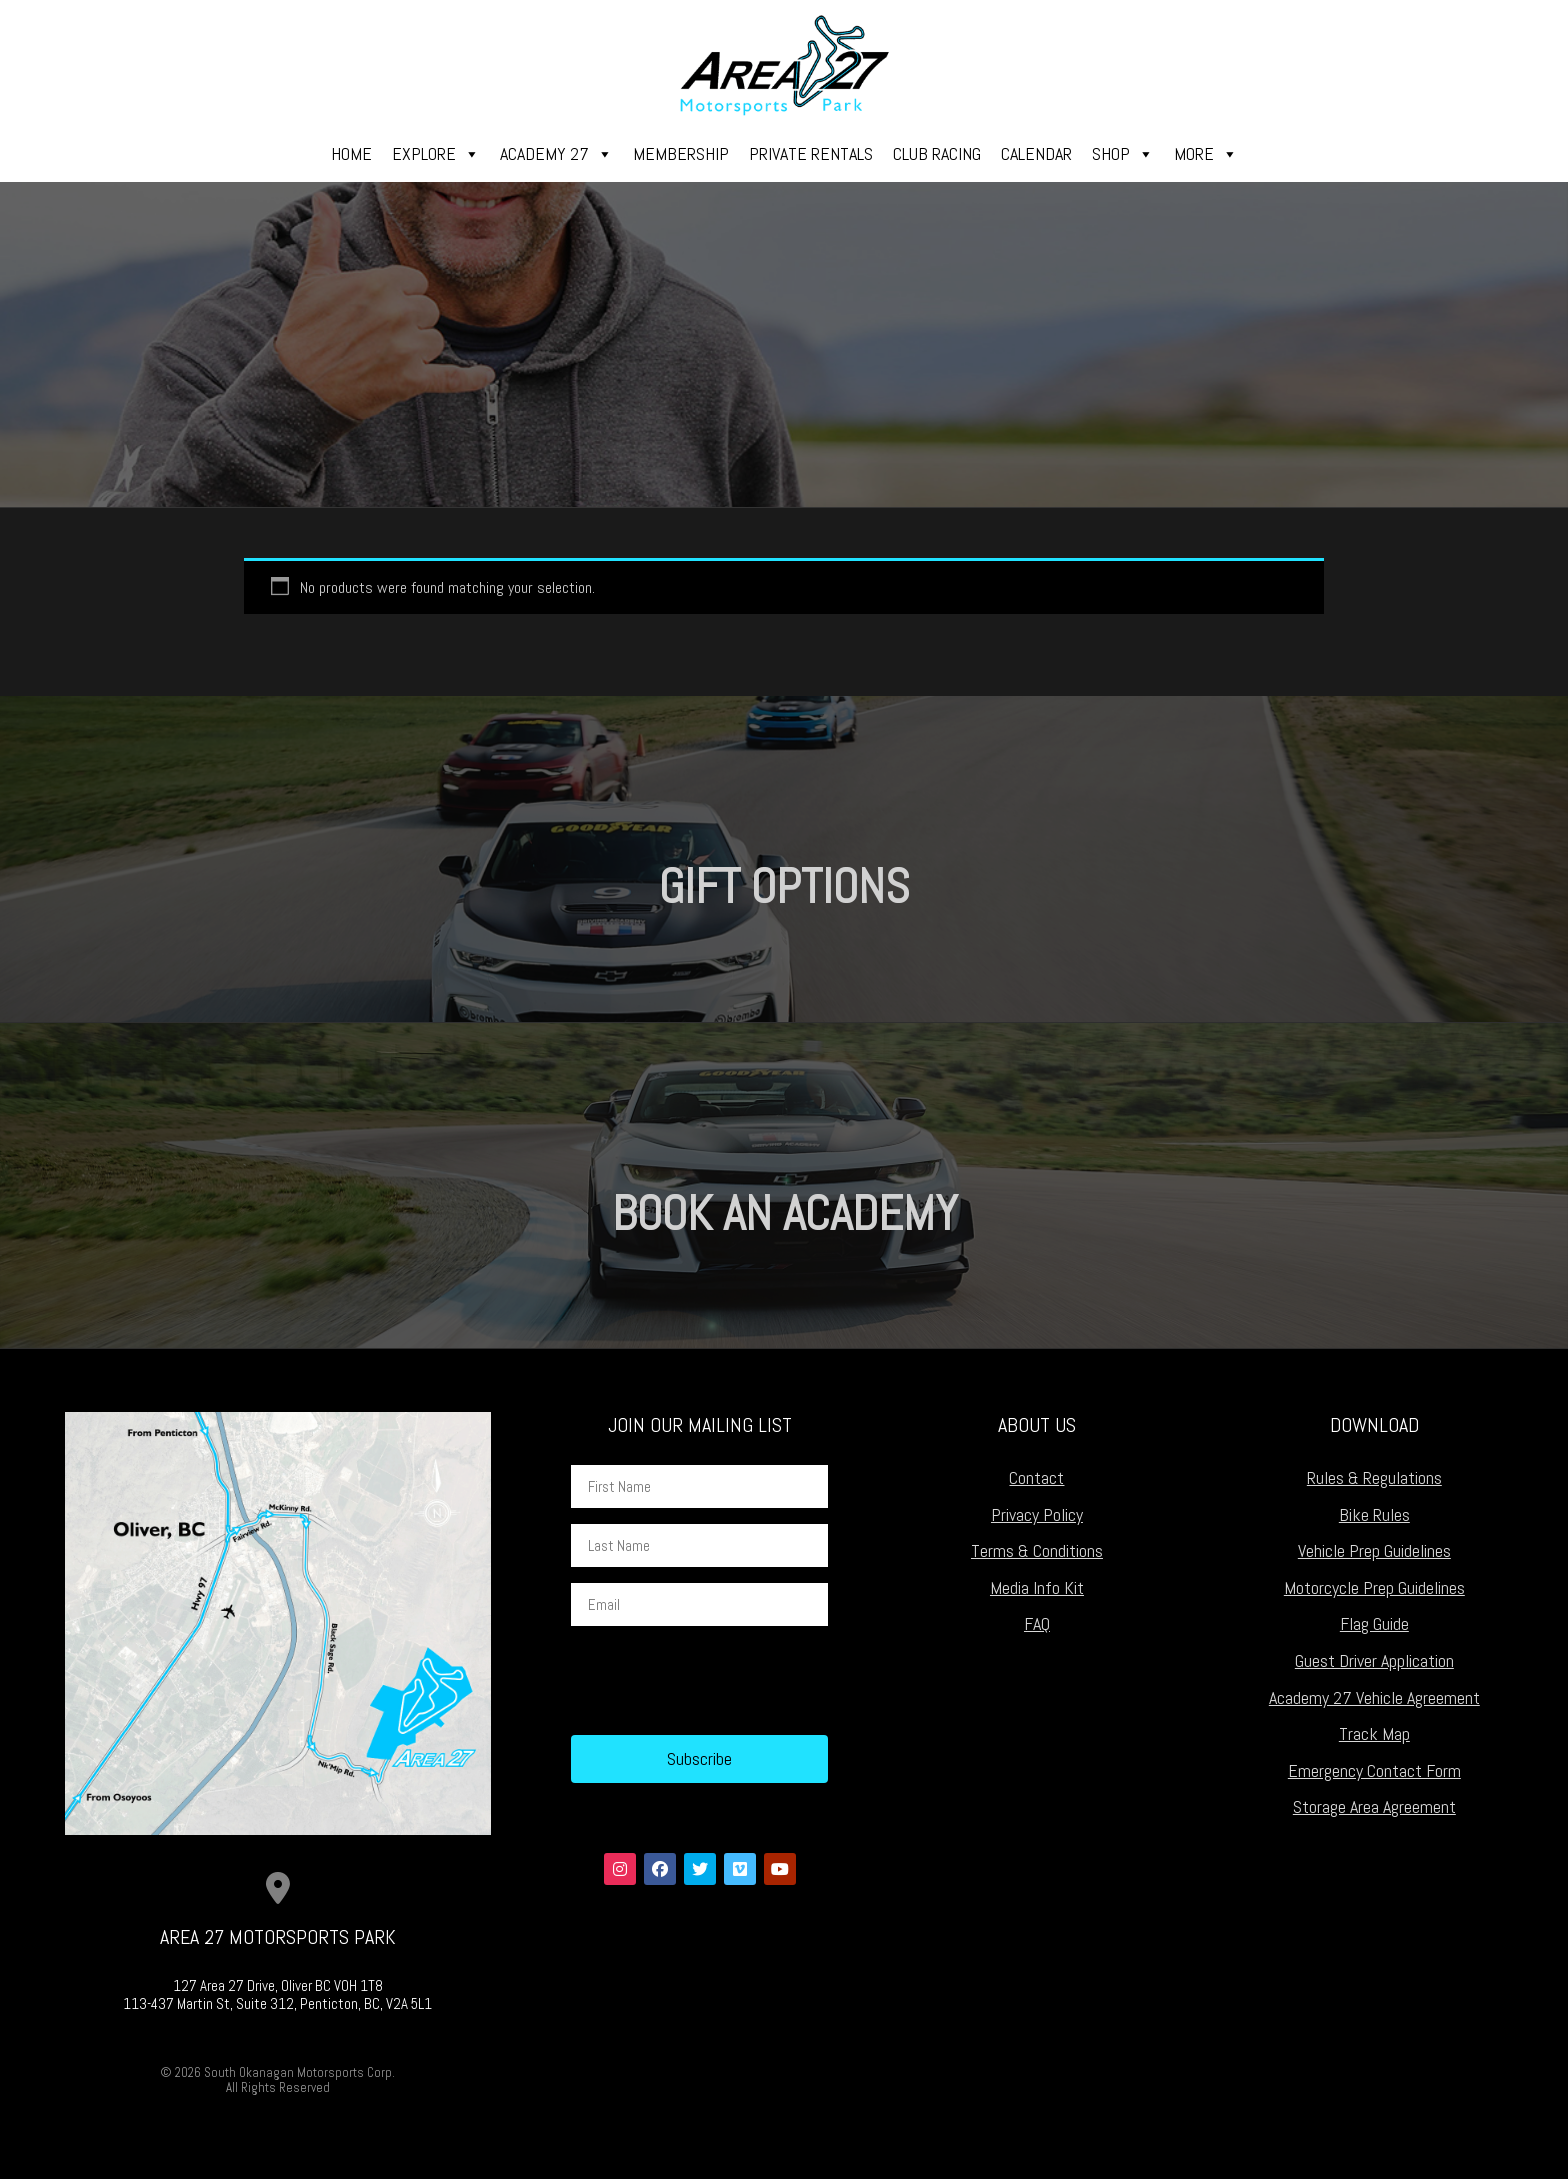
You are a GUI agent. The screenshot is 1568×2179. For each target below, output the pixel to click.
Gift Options (784, 886)
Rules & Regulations (1374, 1477)
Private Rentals (811, 153)
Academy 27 (556, 154)
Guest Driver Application (1374, 1660)
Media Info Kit (1037, 1587)
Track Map (1374, 1733)
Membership (681, 153)
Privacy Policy (1037, 1514)
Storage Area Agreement (1374, 1806)
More (1206, 154)
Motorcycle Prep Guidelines (1374, 1587)
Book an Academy (784, 1213)
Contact (1036, 1477)
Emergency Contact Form (1374, 1770)
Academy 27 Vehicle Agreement (1374, 1697)
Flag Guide (1374, 1623)
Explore (436, 154)
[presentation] (723, 1681)
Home (351, 153)
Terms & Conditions (1037, 1550)
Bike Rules (1374, 1514)
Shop (1123, 154)
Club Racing (937, 153)
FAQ (1037, 1623)
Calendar (1036, 153)
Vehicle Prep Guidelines (1374, 1550)
